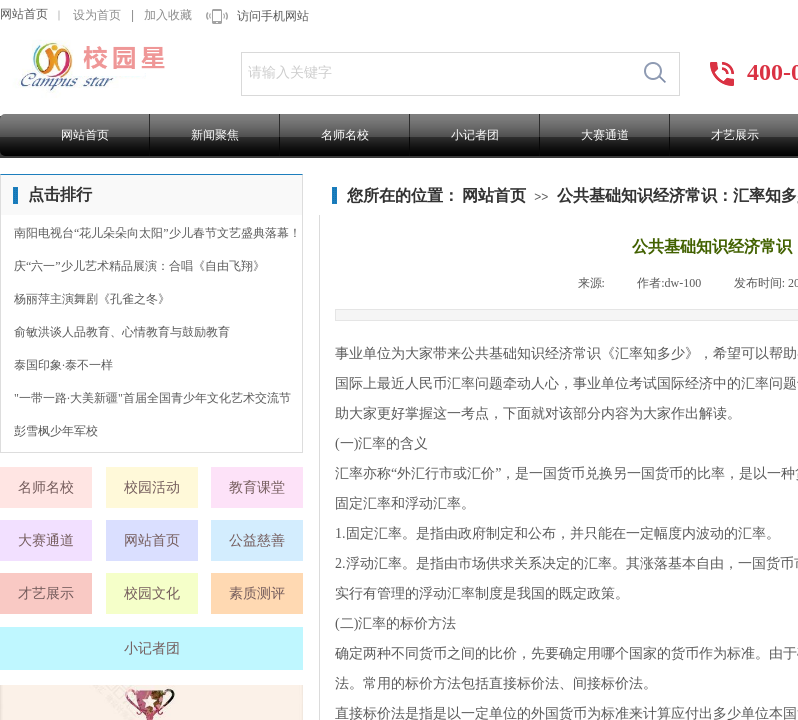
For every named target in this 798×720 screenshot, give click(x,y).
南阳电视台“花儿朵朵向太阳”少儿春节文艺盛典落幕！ (157, 233)
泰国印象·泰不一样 (63, 365)
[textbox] (436, 73)
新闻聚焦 (215, 135)
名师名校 (345, 135)
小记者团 (475, 135)
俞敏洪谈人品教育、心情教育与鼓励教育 (122, 332)
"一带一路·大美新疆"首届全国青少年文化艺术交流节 (152, 398)
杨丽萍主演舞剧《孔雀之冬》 (92, 299)
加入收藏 (168, 15)
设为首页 (97, 15)
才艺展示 (735, 135)
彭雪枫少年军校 (56, 431)
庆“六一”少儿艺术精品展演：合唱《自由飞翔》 (139, 266)
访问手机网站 (273, 16)
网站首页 (24, 14)
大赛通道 (605, 135)
